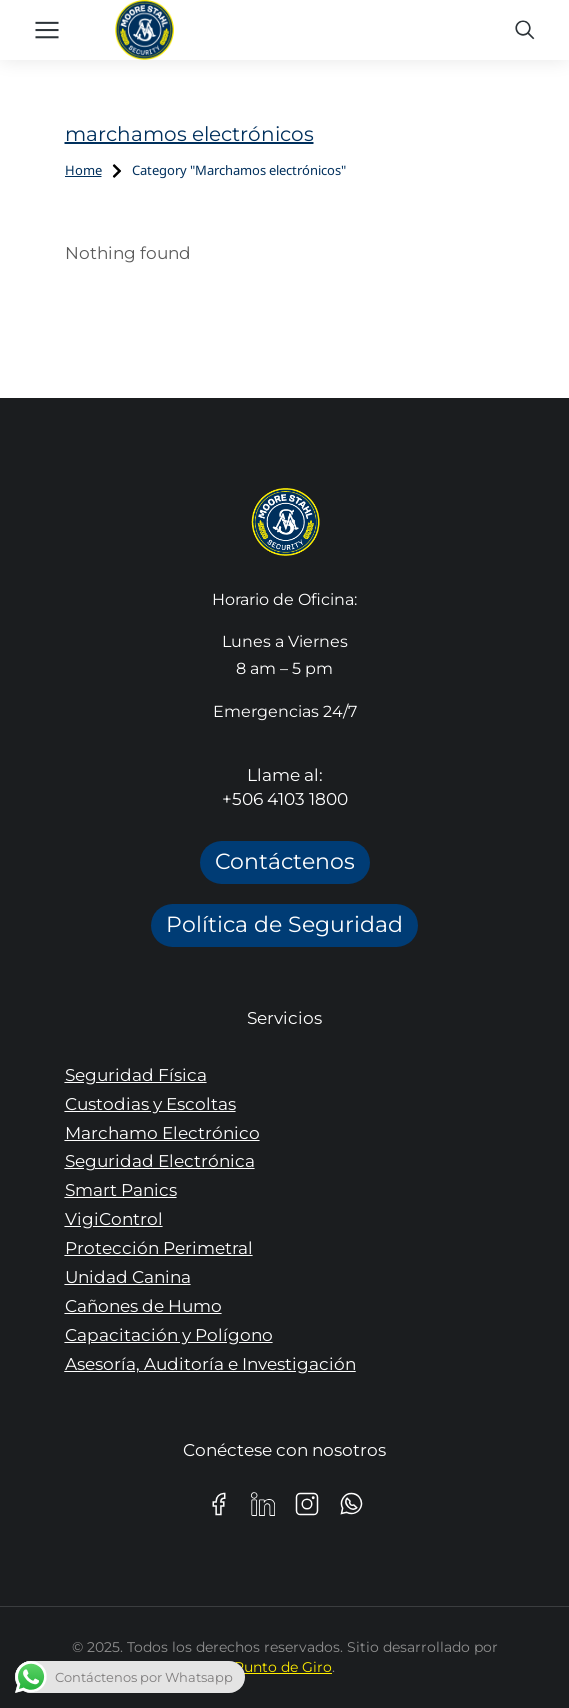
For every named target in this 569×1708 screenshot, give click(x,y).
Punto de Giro (283, 1667)
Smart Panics (121, 1190)
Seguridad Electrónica (160, 1161)
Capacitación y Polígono (169, 1335)
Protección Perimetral (159, 1248)
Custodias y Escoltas (150, 1104)
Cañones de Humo (143, 1306)
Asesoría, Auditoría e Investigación (210, 1364)
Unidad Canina (128, 1277)
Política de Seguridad (284, 924)
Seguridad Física (136, 1075)
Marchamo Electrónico (162, 1133)
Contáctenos (285, 861)
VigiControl (114, 1219)
